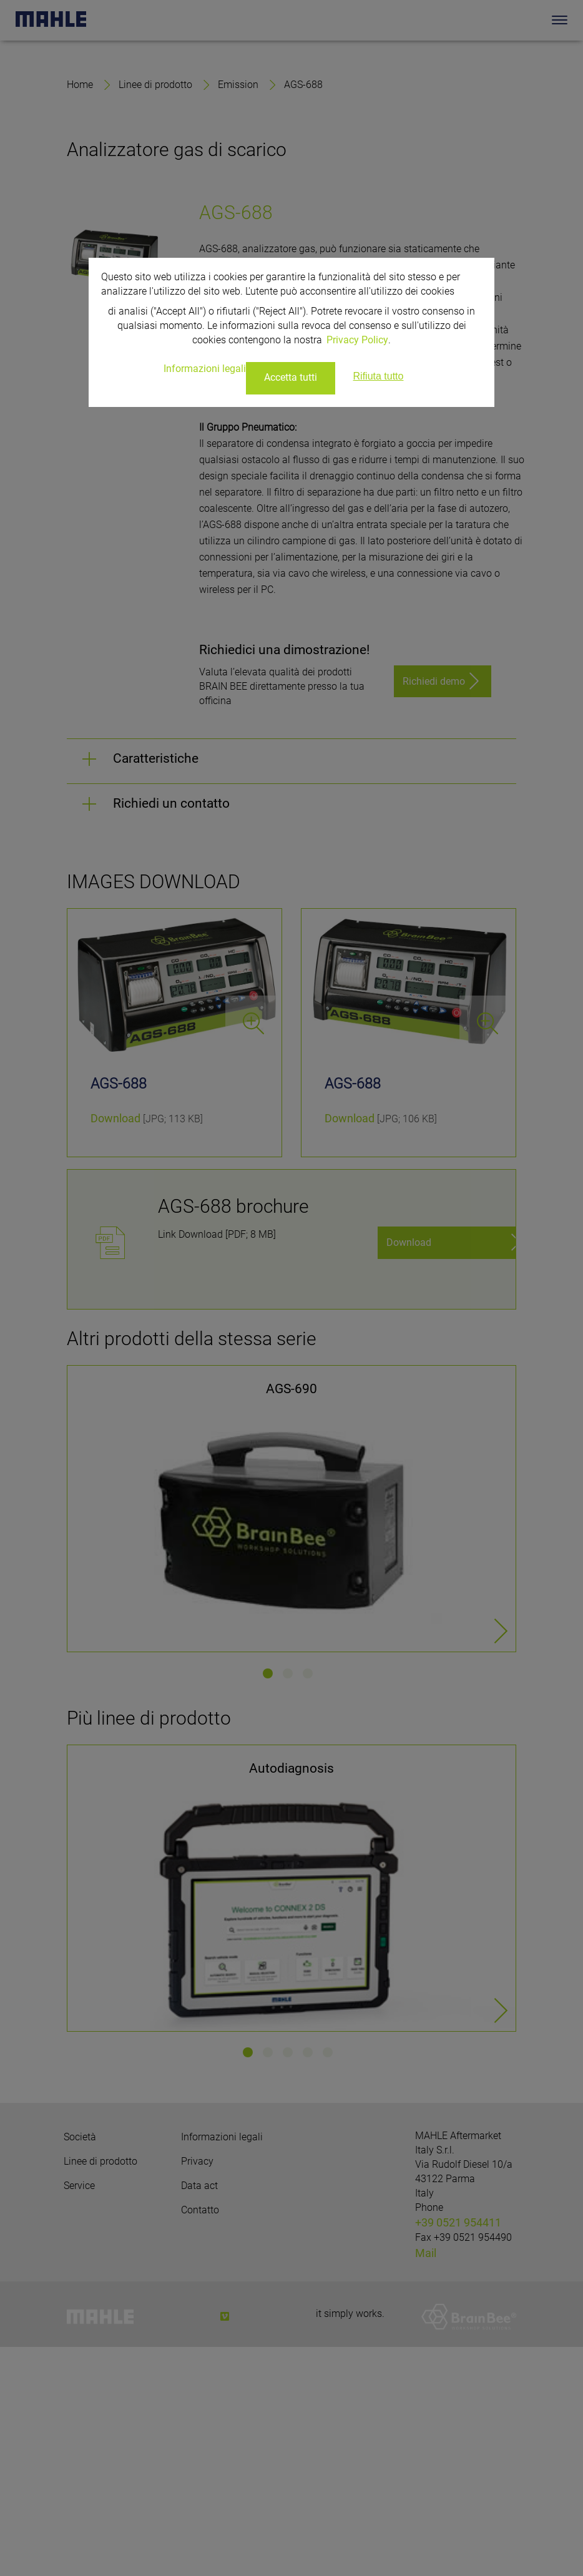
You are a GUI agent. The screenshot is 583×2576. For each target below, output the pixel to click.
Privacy (197, 2390)
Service (79, 2415)
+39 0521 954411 (458, 2451)
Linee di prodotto (155, 313)
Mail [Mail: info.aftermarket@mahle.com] (425, 2482)
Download (115, 1346)
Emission (238, 313)
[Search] (541, 20)
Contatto (200, 2439)
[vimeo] (225, 2545)
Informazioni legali (222, 2366)
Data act (199, 2415)
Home (80, 313)
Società (80, 2366)
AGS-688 (303, 313)
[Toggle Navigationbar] (559, 20)
